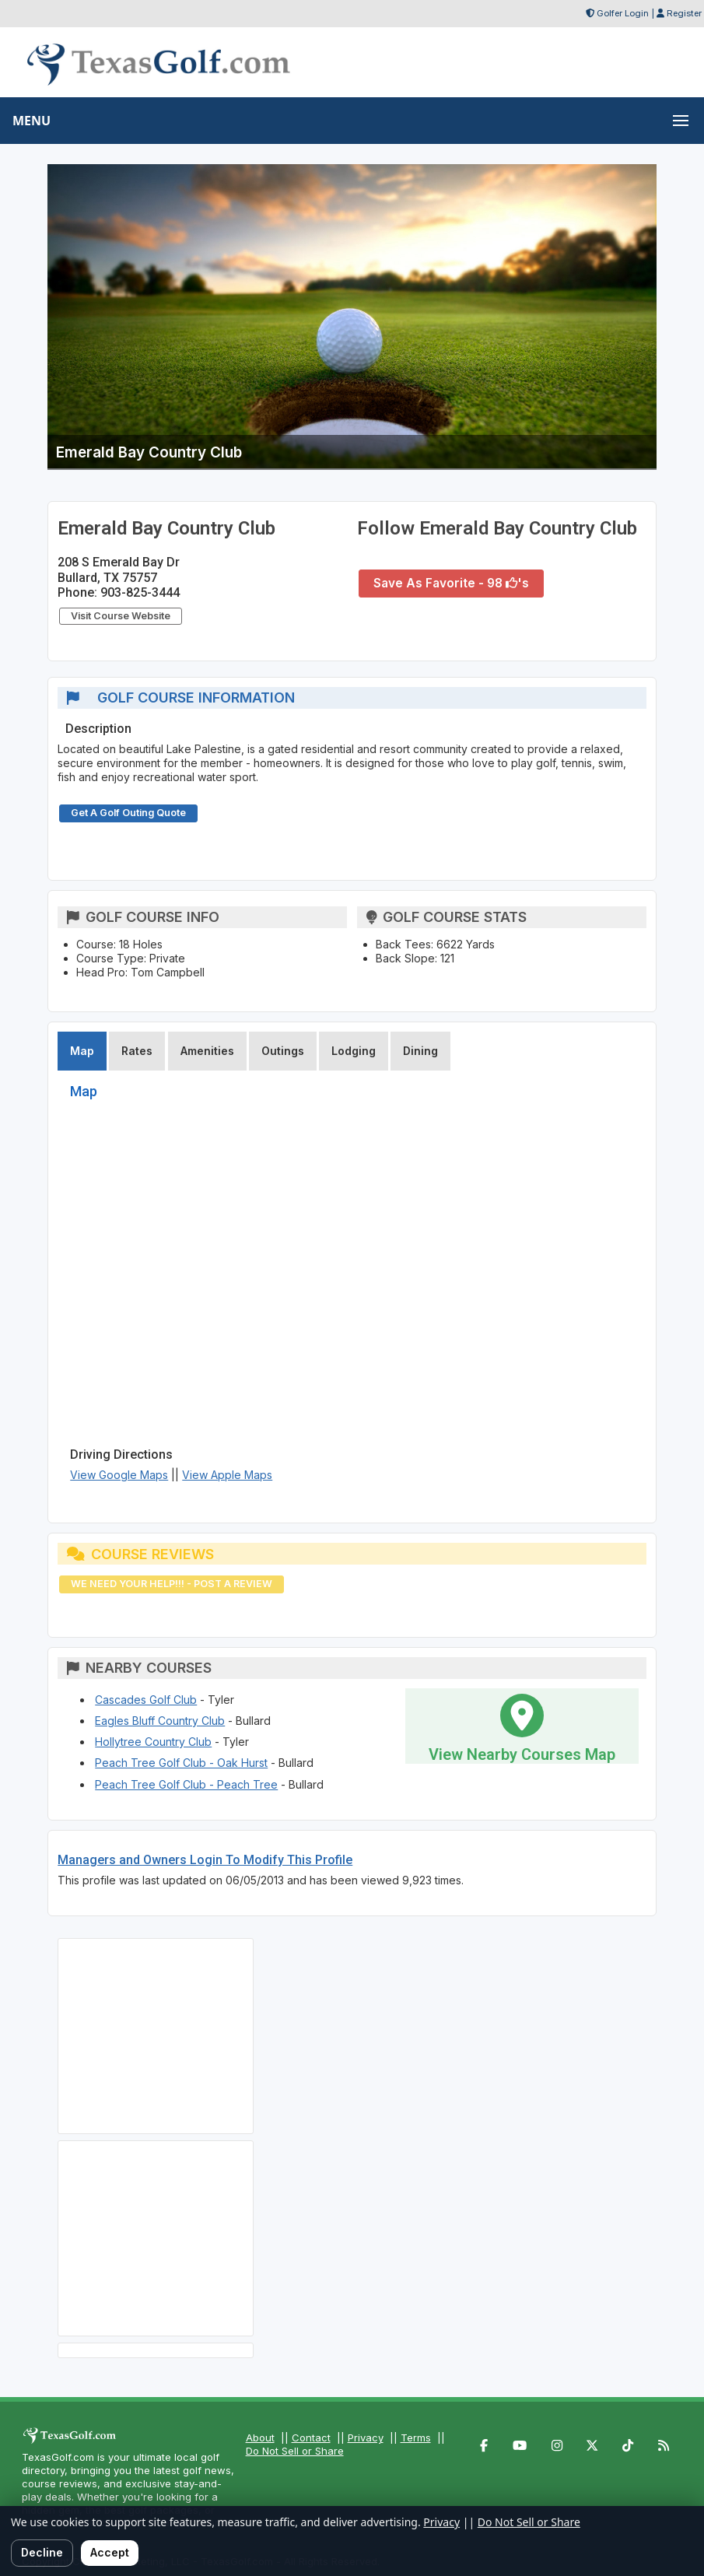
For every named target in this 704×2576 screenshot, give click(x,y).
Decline (42, 2552)
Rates (136, 1050)
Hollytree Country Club (153, 1741)
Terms (416, 2437)
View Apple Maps (227, 1474)
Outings (282, 1050)
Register (684, 13)
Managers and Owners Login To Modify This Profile (205, 1859)
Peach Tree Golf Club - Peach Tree (186, 1784)
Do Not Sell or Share (295, 2451)
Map (82, 1050)
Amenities (207, 1050)
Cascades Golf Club (146, 1699)
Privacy (366, 2437)
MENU (31, 120)
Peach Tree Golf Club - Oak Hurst (181, 1762)
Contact (311, 2437)
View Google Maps (119, 1474)
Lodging (353, 1050)
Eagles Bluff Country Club (160, 1720)
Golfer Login (623, 13)
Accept (109, 2552)
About (260, 2437)
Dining (420, 1050)
